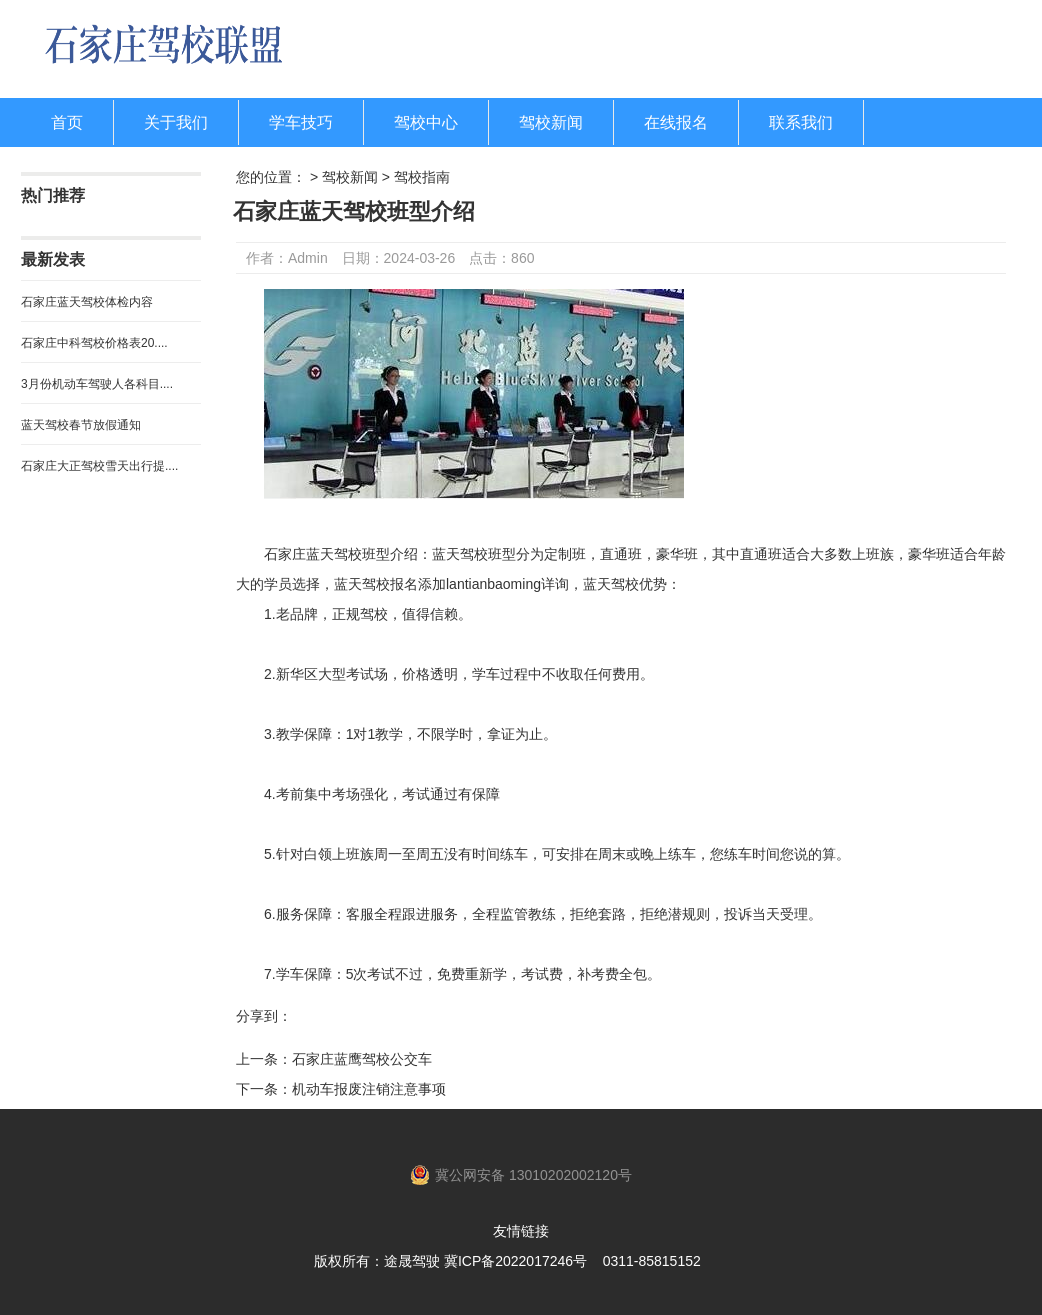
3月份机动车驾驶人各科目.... (97, 384)
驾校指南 (422, 177)
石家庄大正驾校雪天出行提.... (99, 466)
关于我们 (176, 122)
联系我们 (801, 122)
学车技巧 (301, 122)
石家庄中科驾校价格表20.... (94, 343)
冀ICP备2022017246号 (515, 1261)
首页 (67, 122)
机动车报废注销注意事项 (369, 1089)
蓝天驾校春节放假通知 (81, 425)
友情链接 (521, 1231)
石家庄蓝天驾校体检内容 (87, 302)
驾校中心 (426, 122)
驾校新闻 (551, 122)
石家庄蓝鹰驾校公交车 (362, 1059)
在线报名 (676, 122)
